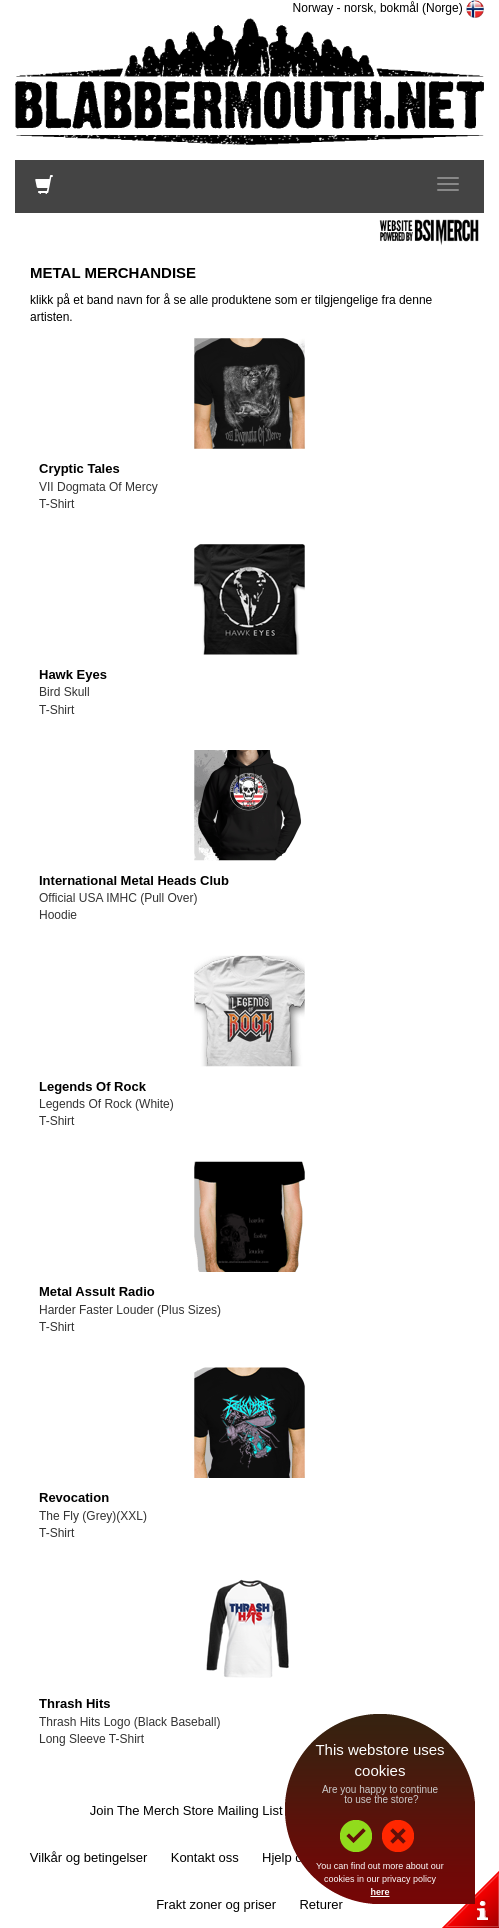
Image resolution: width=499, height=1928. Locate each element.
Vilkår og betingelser (89, 1857)
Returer (320, 1904)
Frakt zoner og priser (216, 1904)
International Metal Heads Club (134, 880)
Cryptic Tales (79, 468)
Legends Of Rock (92, 1086)
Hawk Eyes (73, 674)
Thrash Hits (75, 1703)
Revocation (74, 1497)
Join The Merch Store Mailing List (186, 1810)
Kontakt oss (205, 1857)
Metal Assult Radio (97, 1291)
